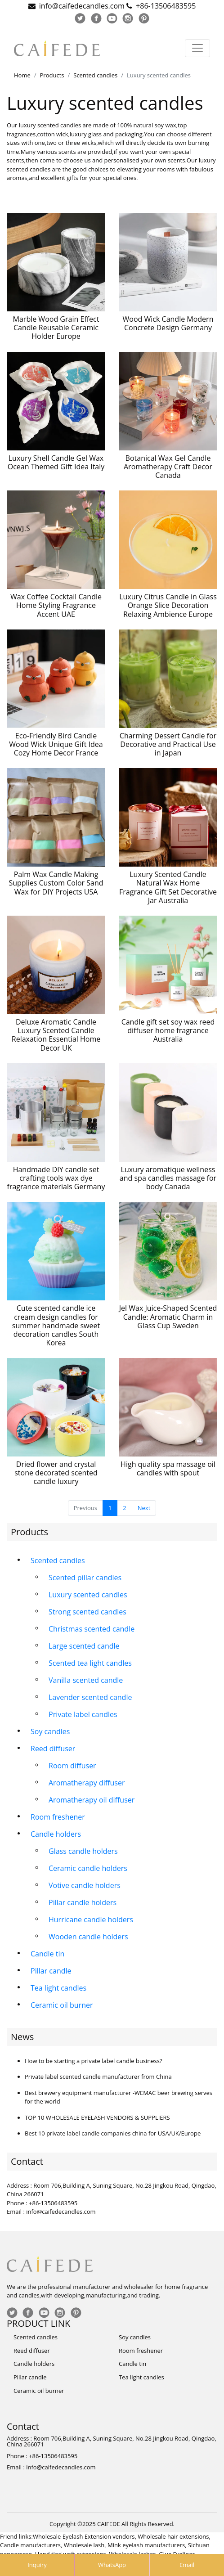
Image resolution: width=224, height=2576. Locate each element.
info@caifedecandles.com (82, 6)
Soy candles (50, 1731)
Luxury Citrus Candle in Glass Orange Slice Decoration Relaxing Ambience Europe (168, 605)
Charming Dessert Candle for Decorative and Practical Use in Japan (168, 744)
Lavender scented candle (90, 1697)
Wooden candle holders (88, 1937)
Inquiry (37, 2565)
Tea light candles (58, 1988)
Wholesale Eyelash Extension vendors (83, 2536)
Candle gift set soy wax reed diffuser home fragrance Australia (168, 1030)
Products (52, 75)
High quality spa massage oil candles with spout (168, 1468)
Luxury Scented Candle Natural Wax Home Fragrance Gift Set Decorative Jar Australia (168, 887)
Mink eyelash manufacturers (146, 2545)
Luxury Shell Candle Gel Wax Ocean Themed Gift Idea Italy (56, 462)
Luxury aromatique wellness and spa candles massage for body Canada (168, 1177)
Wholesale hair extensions (173, 2536)
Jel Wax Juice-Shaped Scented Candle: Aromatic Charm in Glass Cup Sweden (168, 1316)
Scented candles (95, 75)
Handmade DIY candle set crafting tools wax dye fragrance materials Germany (56, 1177)
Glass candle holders (83, 1851)
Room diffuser (72, 1766)
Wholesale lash (84, 2545)
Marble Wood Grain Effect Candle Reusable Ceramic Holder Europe (56, 327)
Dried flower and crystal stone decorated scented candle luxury (56, 1472)
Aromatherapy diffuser (87, 1783)
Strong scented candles (87, 1612)
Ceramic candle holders (88, 1868)
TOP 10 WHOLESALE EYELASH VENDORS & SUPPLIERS (97, 2117)
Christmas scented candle (91, 1629)
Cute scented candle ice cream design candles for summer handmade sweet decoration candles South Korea (56, 1325)
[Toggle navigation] (197, 48)
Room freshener (58, 1817)
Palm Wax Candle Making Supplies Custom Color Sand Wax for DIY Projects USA (56, 882)
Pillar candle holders (82, 1902)
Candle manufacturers (30, 2545)
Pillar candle (51, 1971)
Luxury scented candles (88, 1595)
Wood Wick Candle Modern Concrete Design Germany (168, 323)
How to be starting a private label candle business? (93, 2061)
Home (22, 75)
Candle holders (56, 1834)
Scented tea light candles (90, 1663)
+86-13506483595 (166, 6)
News (22, 2037)
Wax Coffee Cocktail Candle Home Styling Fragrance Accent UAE (56, 605)
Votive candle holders (85, 1885)
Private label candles (83, 1714)
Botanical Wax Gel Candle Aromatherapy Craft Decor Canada (168, 466)
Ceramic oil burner (62, 2005)
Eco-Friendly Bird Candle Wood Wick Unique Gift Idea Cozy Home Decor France (56, 744)
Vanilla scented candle (86, 1680)
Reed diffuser (53, 1748)
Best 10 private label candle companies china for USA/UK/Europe (113, 2133)
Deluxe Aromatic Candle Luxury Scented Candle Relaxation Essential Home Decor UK (56, 1035)
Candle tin (47, 1954)
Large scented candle (84, 1646)
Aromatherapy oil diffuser (91, 1800)
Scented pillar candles (85, 1577)
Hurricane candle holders (91, 1919)
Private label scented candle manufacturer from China (98, 2076)
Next (144, 1508)
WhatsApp (112, 2565)
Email (186, 2565)
